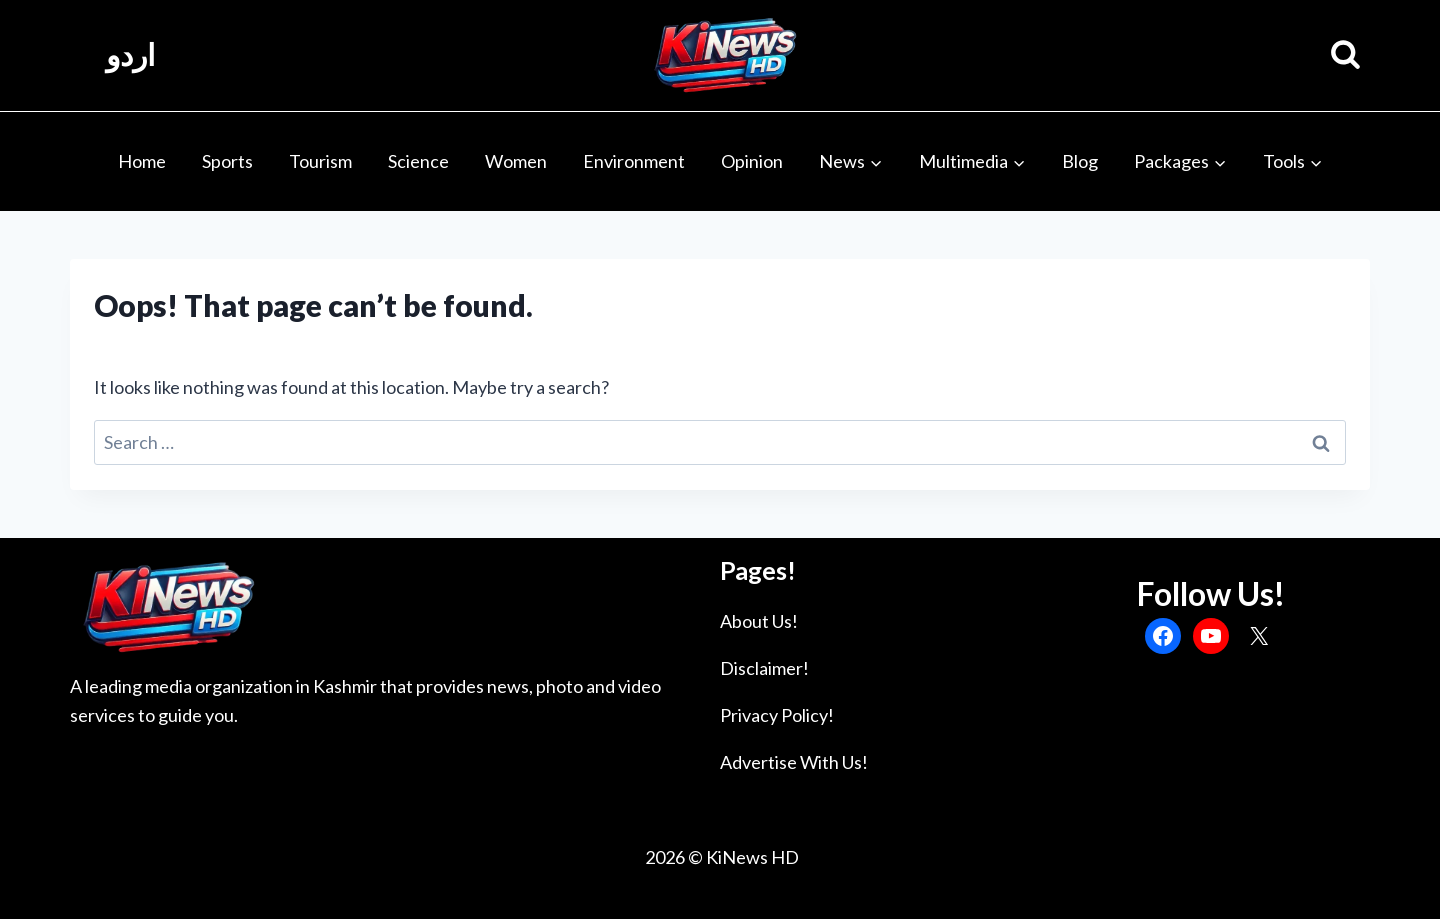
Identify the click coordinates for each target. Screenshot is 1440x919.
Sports (227, 161)
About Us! (759, 621)
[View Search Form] (1345, 55)
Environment (634, 161)
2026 (663, 857)
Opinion (752, 161)
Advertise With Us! (794, 762)
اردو (130, 55)
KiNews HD (752, 857)
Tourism (320, 161)
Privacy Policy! (777, 715)
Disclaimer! (764, 668)
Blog (1080, 161)
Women (516, 161)
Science (418, 161)
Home (142, 161)
